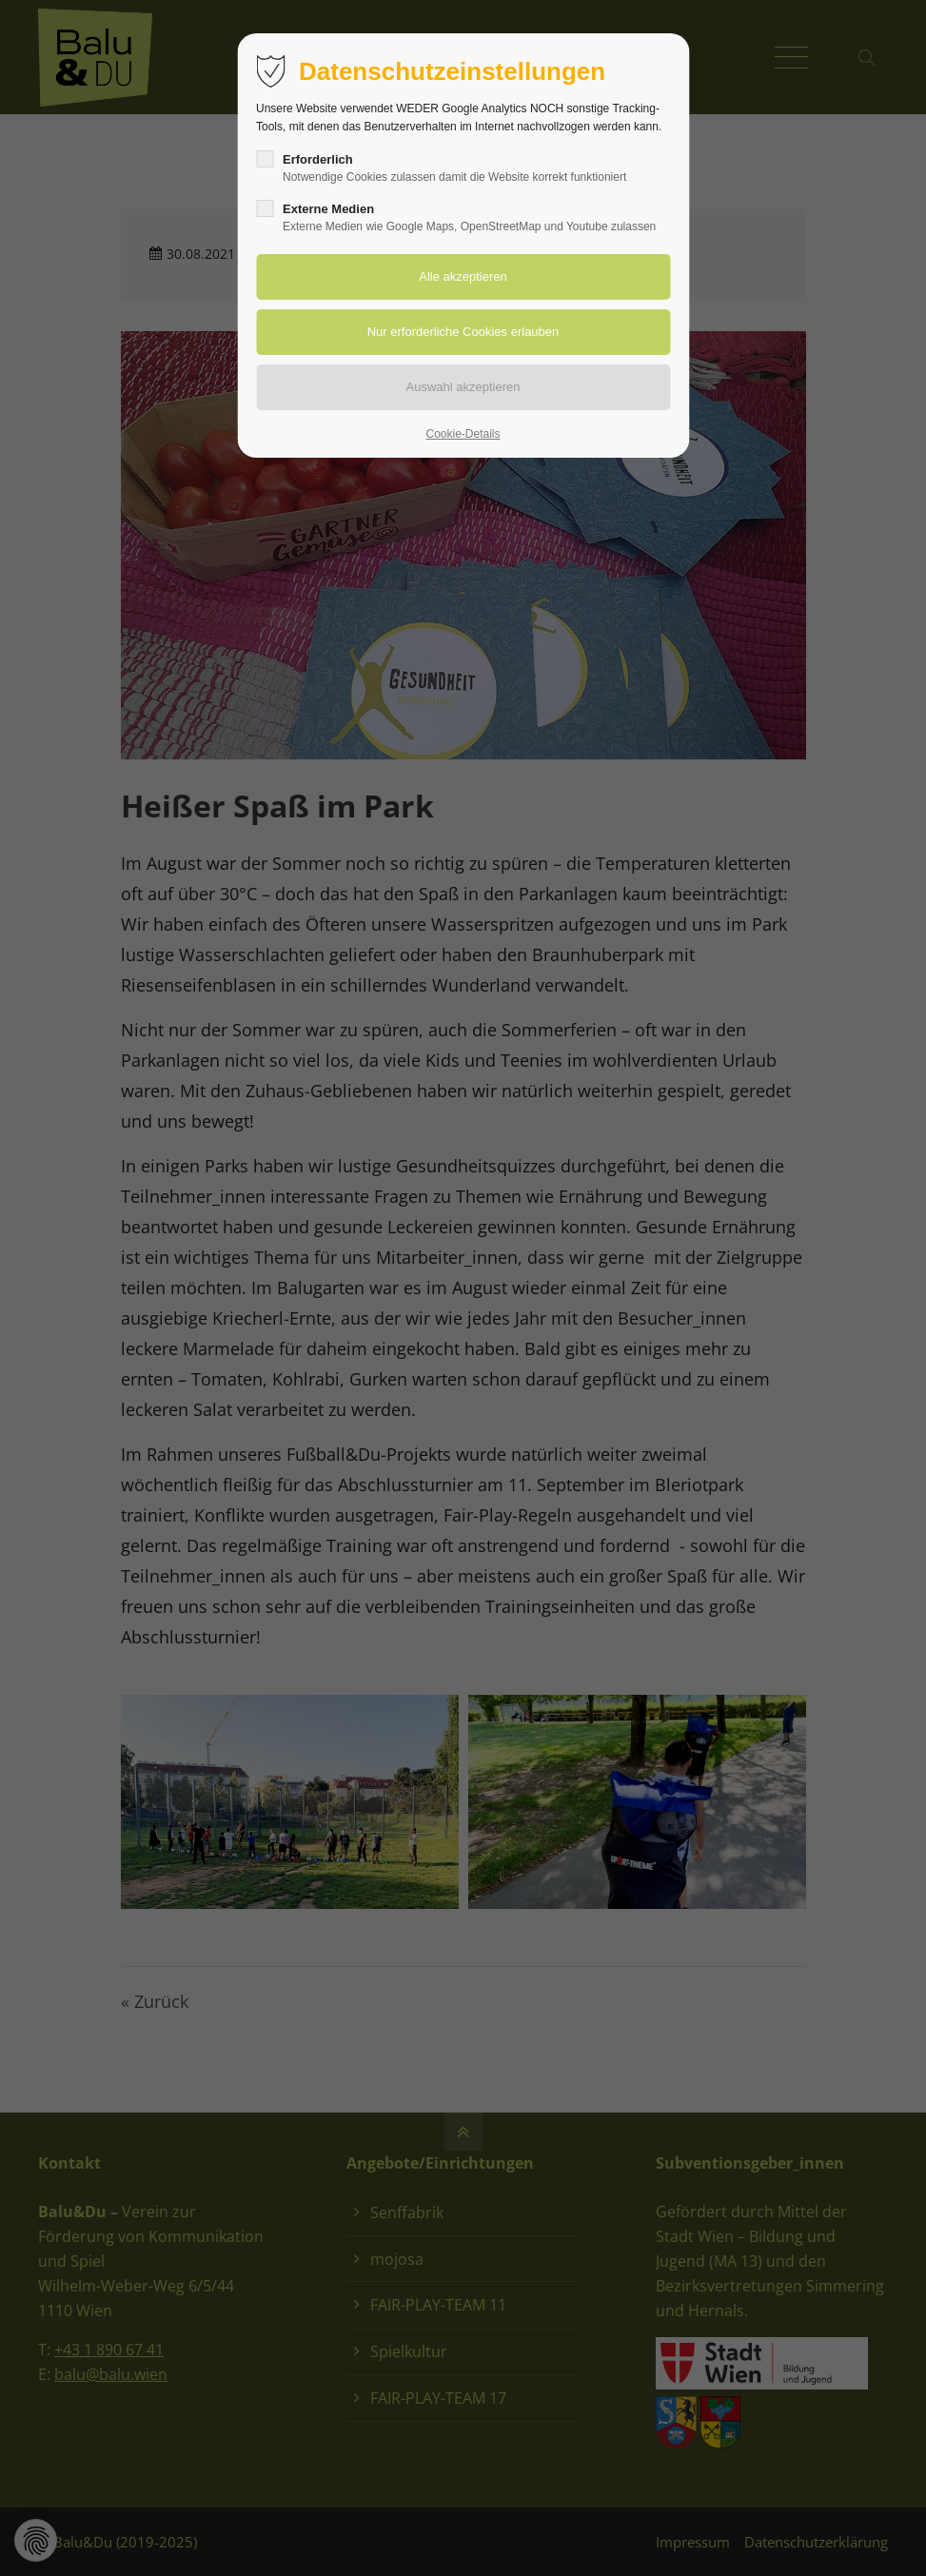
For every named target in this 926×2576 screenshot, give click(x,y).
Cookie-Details (462, 434)
